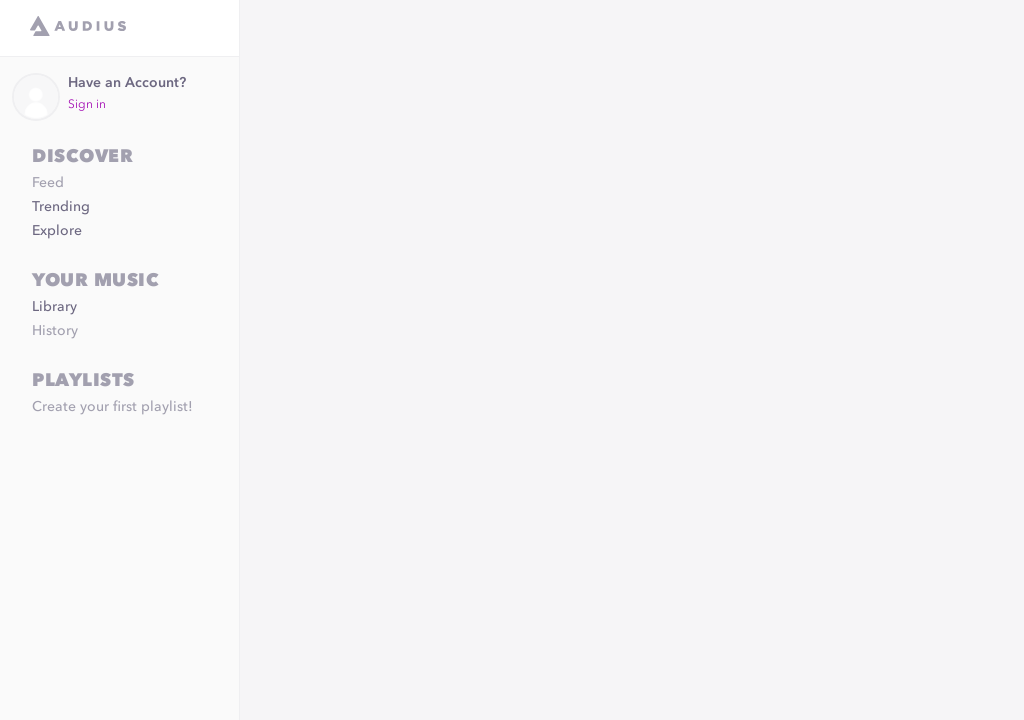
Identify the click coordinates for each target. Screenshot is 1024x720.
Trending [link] (61, 207)
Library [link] (54, 307)
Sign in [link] (87, 105)
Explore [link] (57, 231)
